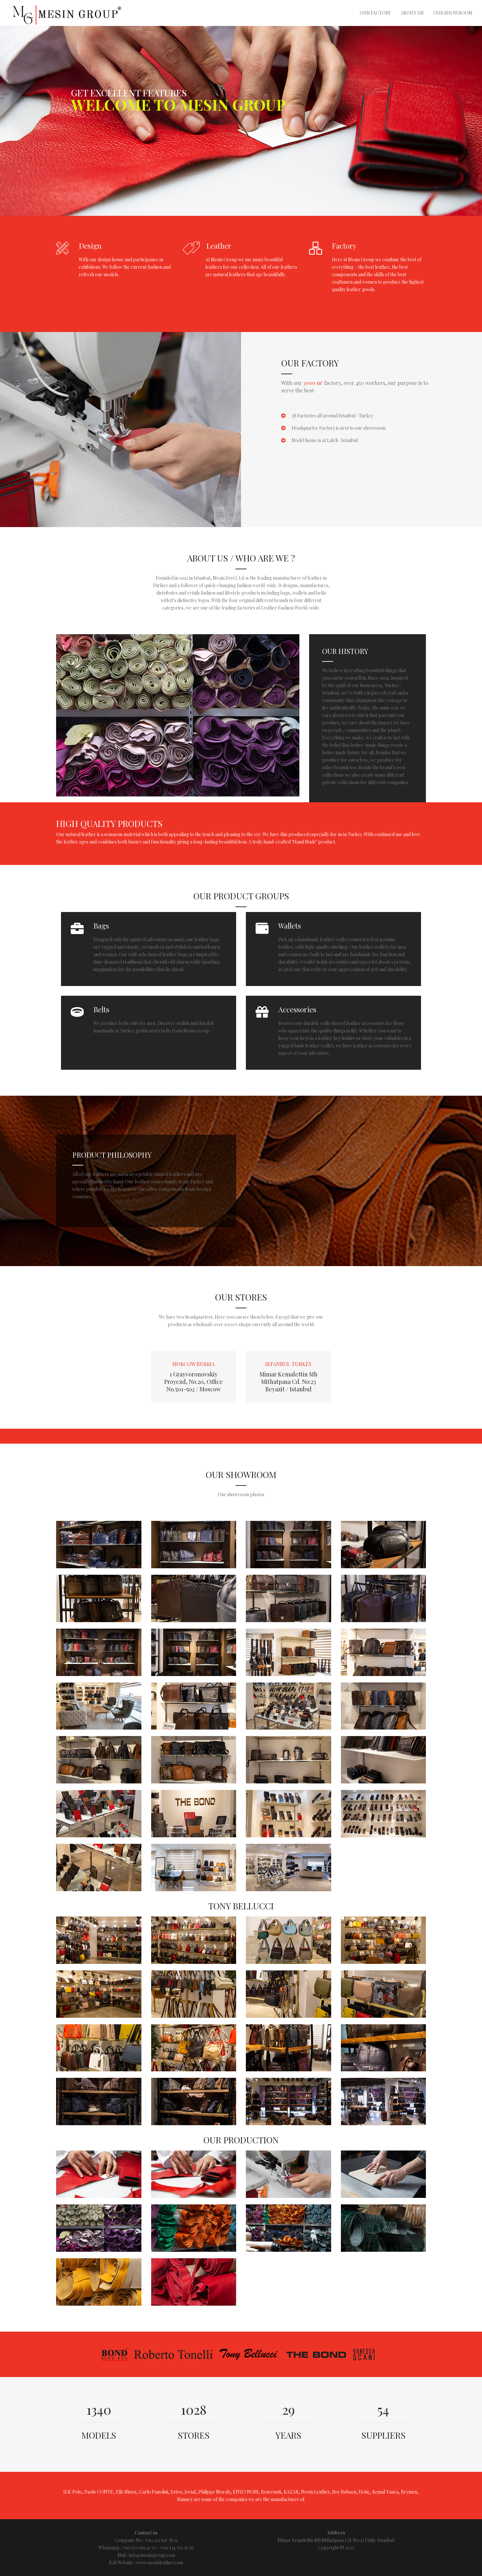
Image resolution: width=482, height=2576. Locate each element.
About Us (412, 13)
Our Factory (375, 13)
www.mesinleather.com (159, 2562)
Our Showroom (452, 13)
